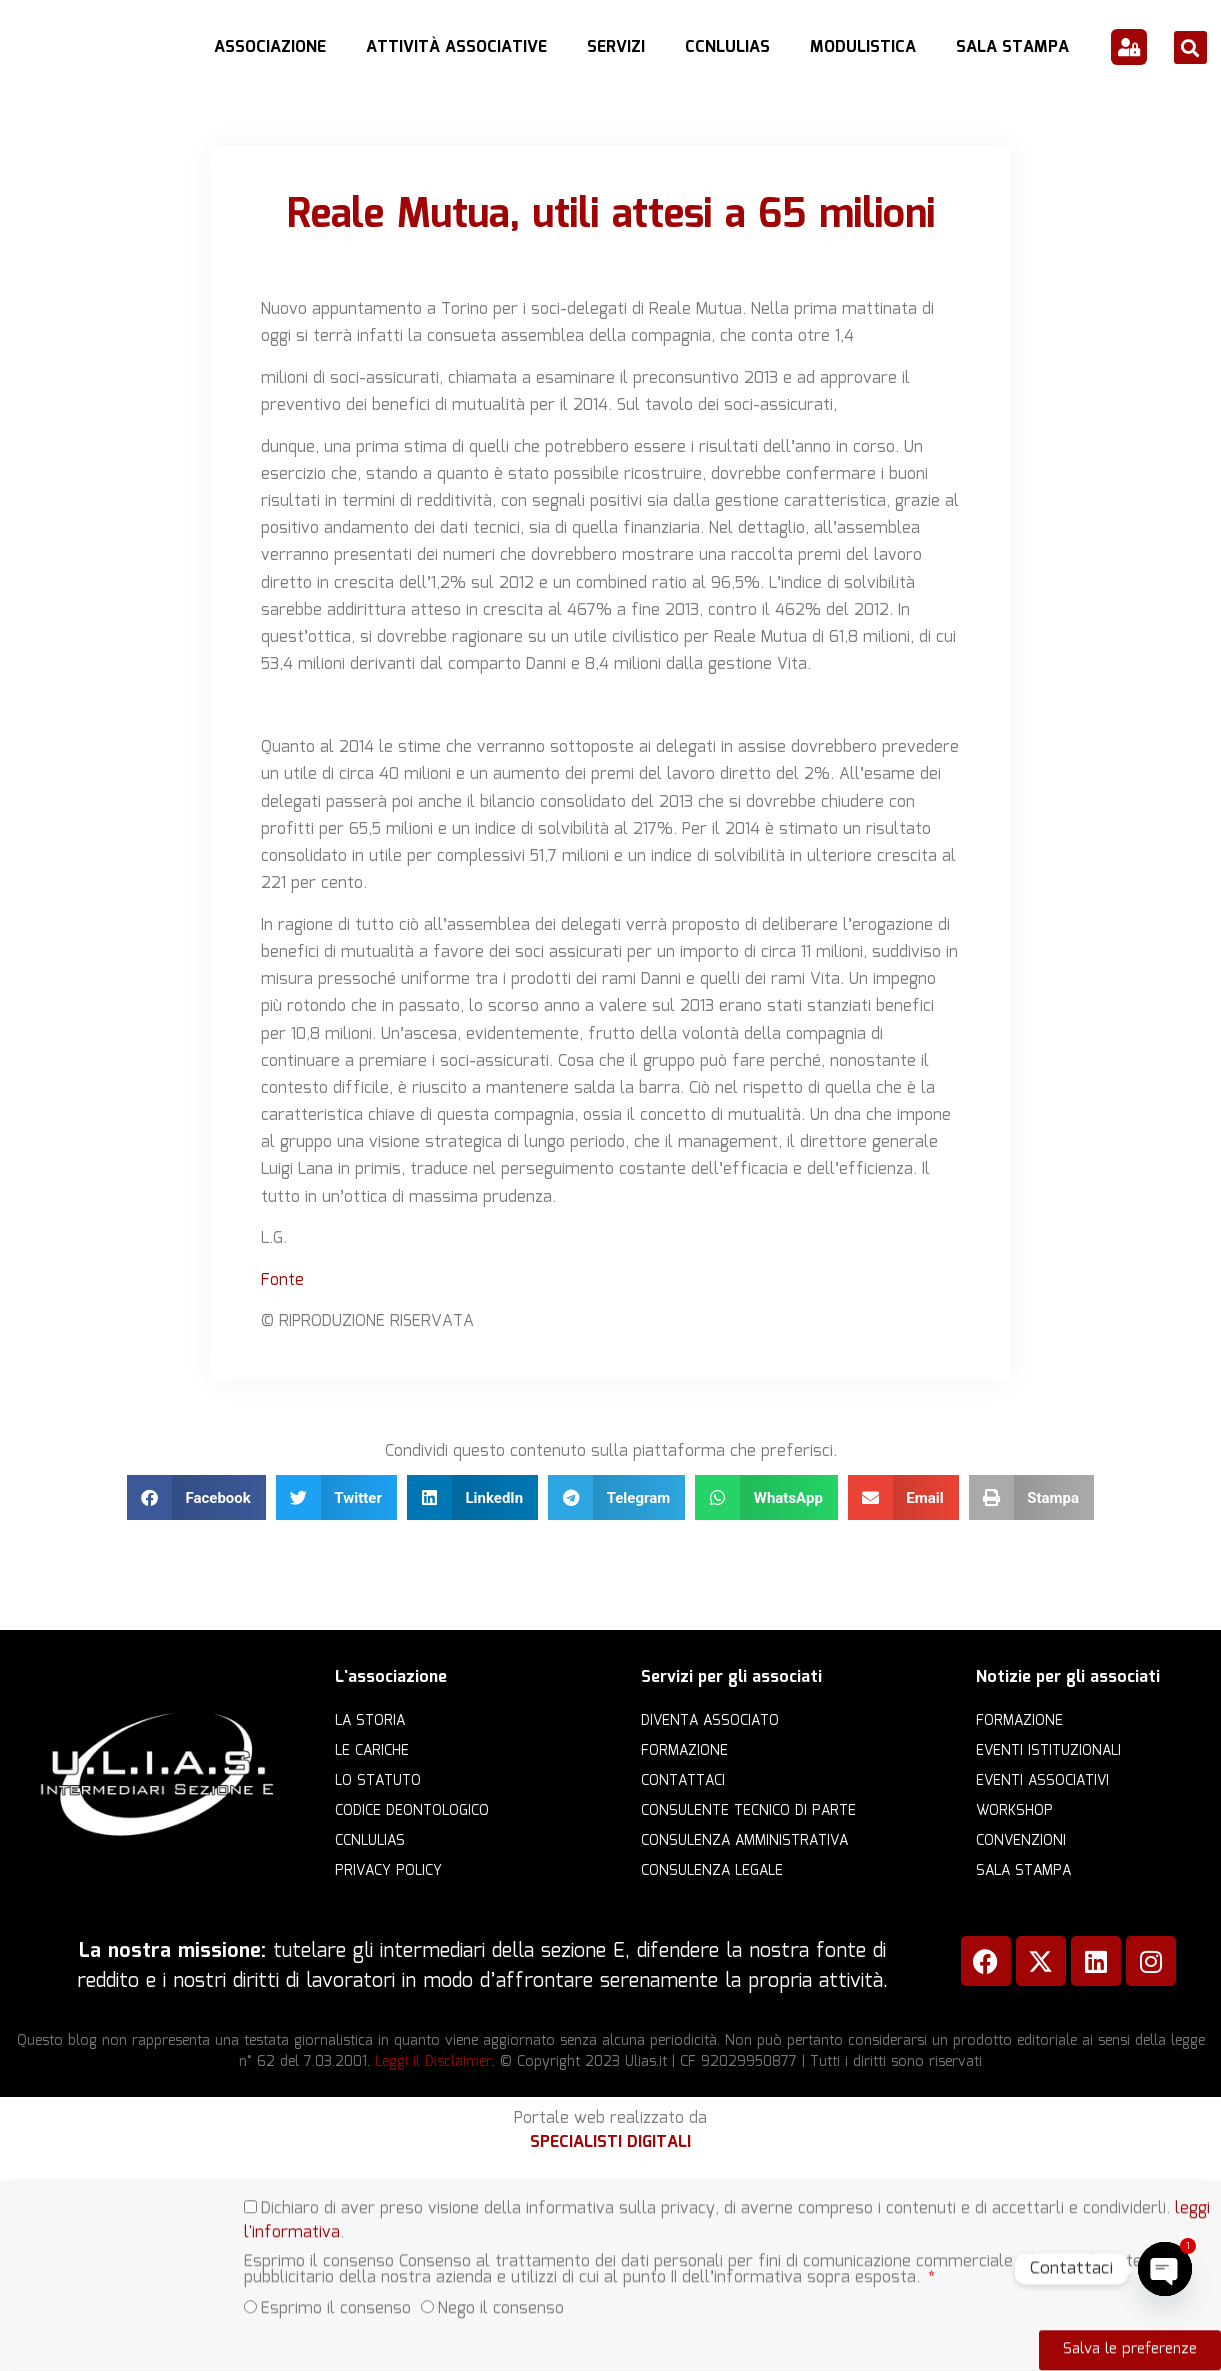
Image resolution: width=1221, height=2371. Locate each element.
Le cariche (372, 1751)
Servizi (616, 47)
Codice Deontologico (412, 1811)
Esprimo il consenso (336, 2289)
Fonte (282, 1280)
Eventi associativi (1042, 1781)
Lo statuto (378, 1781)
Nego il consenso (501, 2289)
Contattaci (683, 1781)
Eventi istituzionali (1048, 1751)
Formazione (684, 1751)
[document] (610, 2275)
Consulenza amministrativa (744, 1841)
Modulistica (863, 47)
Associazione (270, 47)
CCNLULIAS (727, 47)
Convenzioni (1021, 1841)
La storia (370, 1721)
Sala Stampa (1012, 47)
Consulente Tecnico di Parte (748, 1811)
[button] (1190, 47)
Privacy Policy (388, 1871)
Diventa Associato (710, 1721)
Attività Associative (456, 47)
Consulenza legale (712, 1871)
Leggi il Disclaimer (433, 2062)
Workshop (1014, 1811)
